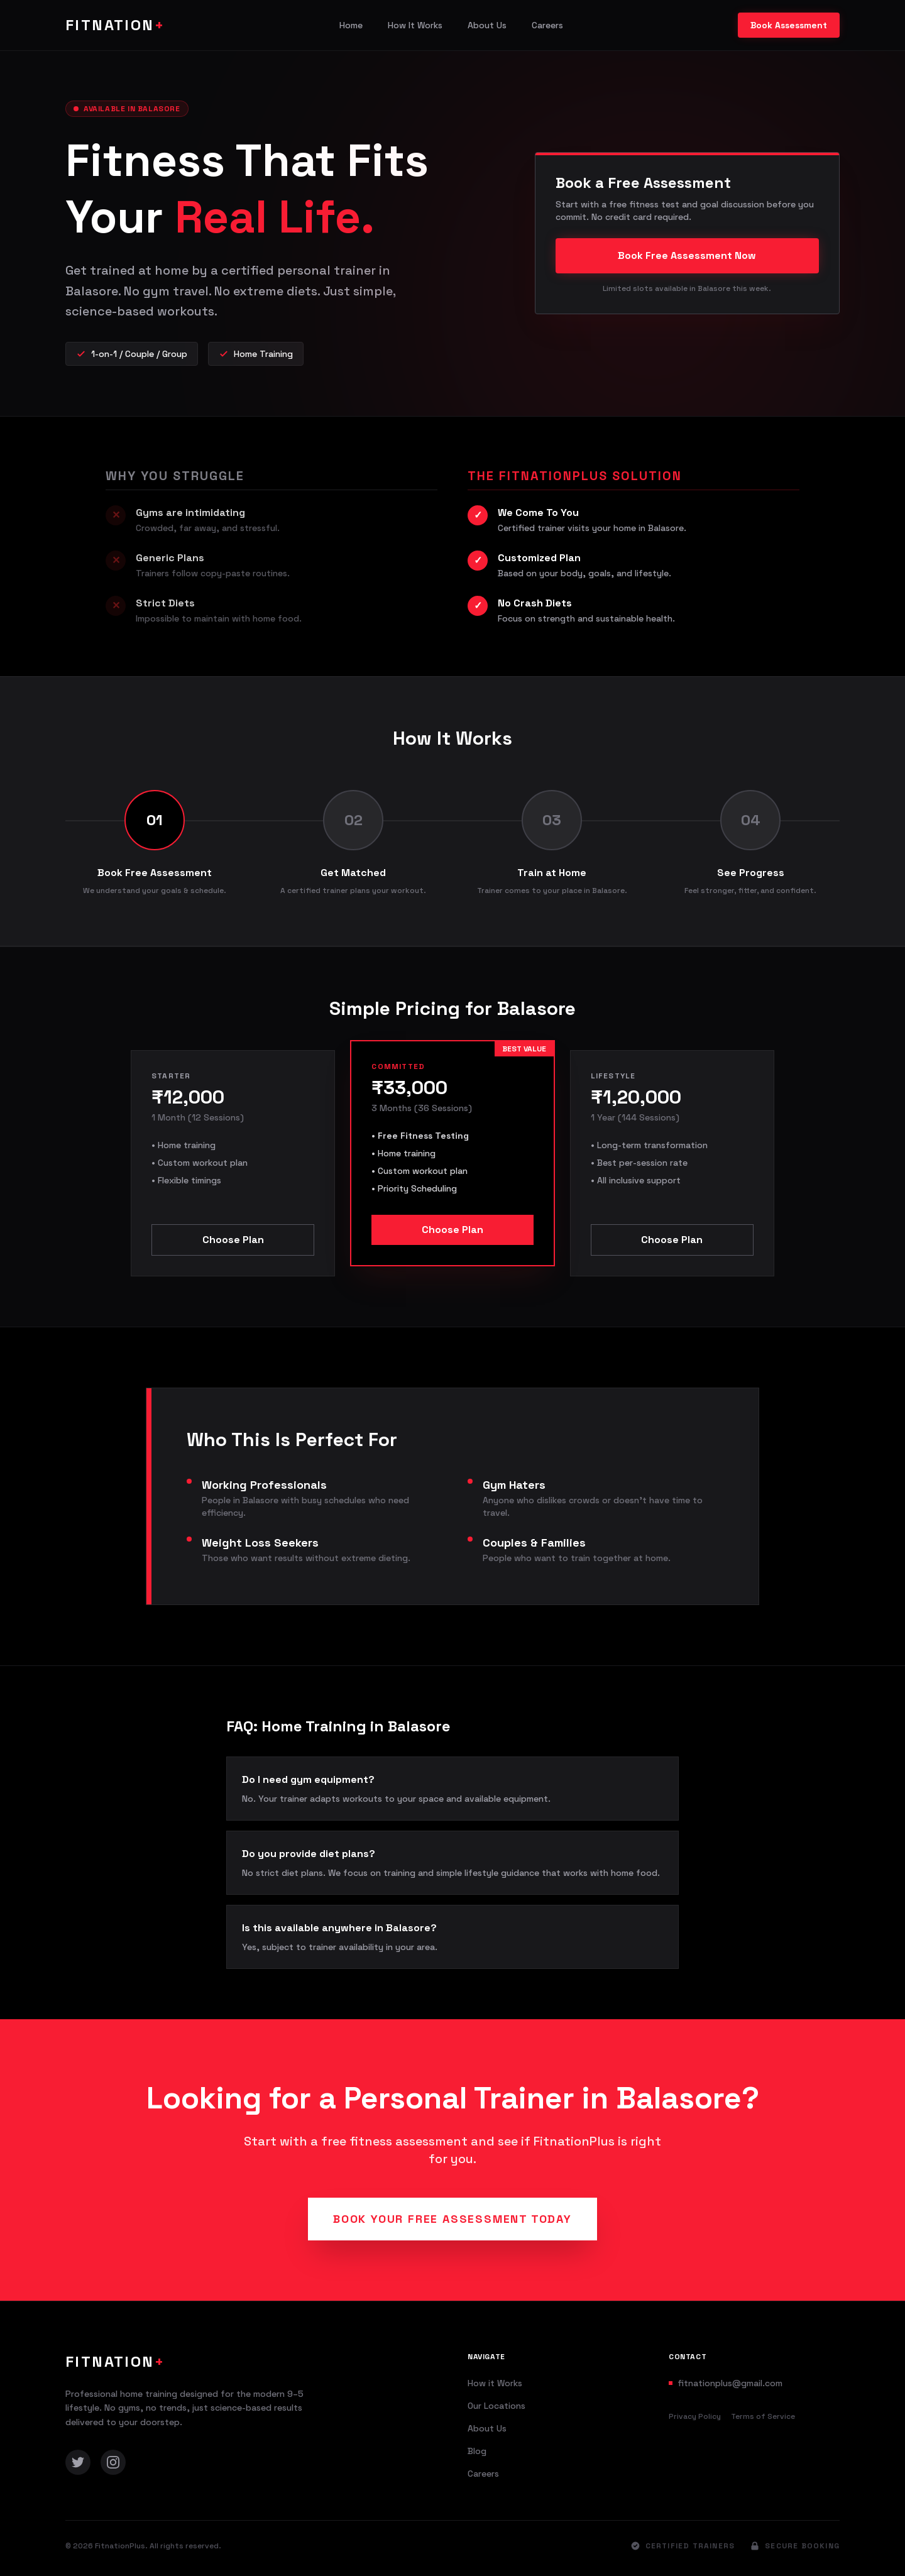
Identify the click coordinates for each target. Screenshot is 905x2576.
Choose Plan (233, 1239)
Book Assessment (788, 25)
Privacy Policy (695, 2416)
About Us (487, 25)
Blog (477, 2451)
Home (351, 25)
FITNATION (115, 25)
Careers (547, 25)
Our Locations (496, 2405)
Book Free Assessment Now (687, 255)
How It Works (415, 25)
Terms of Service (763, 2416)
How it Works (495, 2383)
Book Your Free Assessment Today (452, 2219)
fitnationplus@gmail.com (729, 2383)
